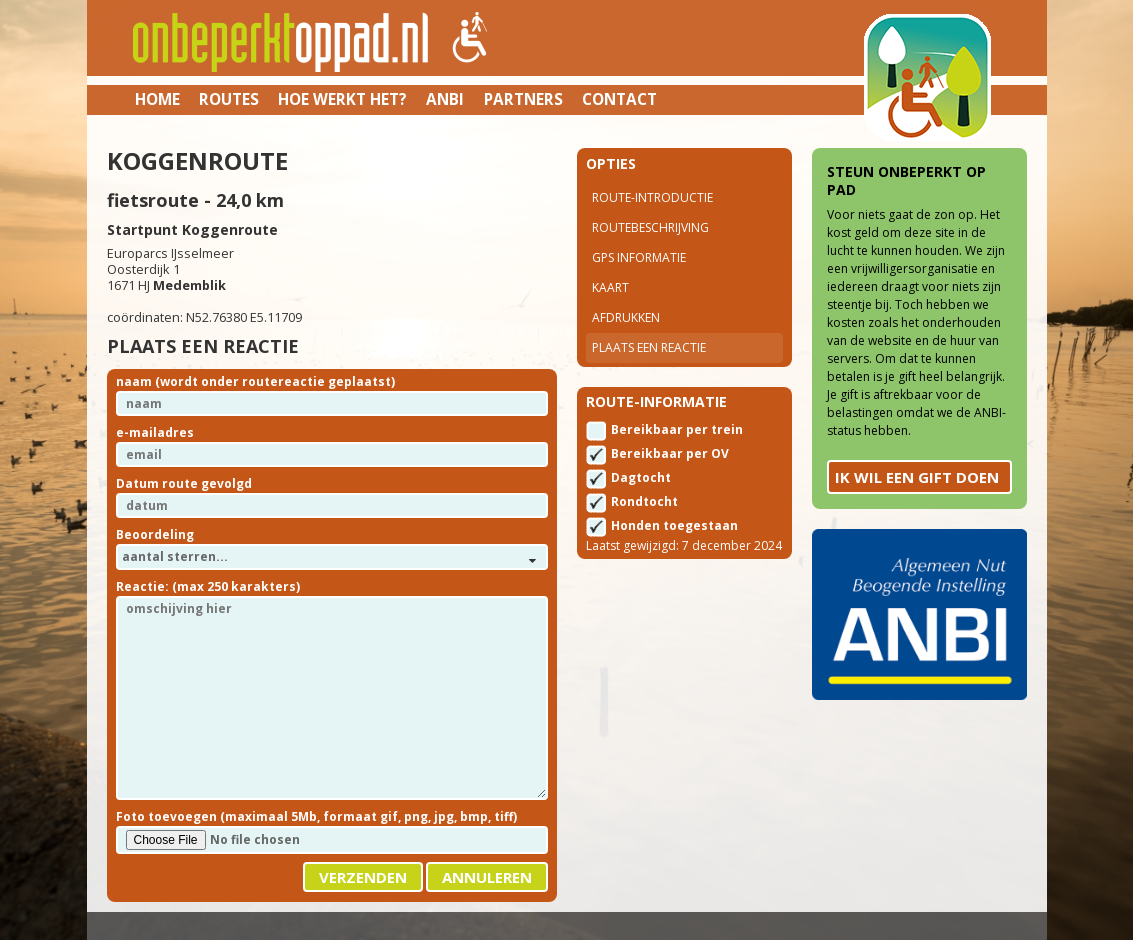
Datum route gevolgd (184, 483)
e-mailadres (155, 432)
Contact (619, 99)
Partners (523, 99)
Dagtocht (641, 477)
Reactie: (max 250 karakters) (208, 586)
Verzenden (363, 877)
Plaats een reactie (649, 347)
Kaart (610, 287)
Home (157, 99)
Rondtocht (644, 501)
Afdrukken (626, 317)
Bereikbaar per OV (670, 453)
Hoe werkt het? (342, 99)
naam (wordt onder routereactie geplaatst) (255, 381)
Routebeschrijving (650, 227)
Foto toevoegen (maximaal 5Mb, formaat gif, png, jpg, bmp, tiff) (316, 816)
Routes (229, 99)
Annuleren (487, 877)
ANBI (445, 99)
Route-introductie (652, 197)
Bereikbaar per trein (677, 429)
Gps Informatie (639, 257)
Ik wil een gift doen (917, 477)
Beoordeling (155, 534)
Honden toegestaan (674, 525)
